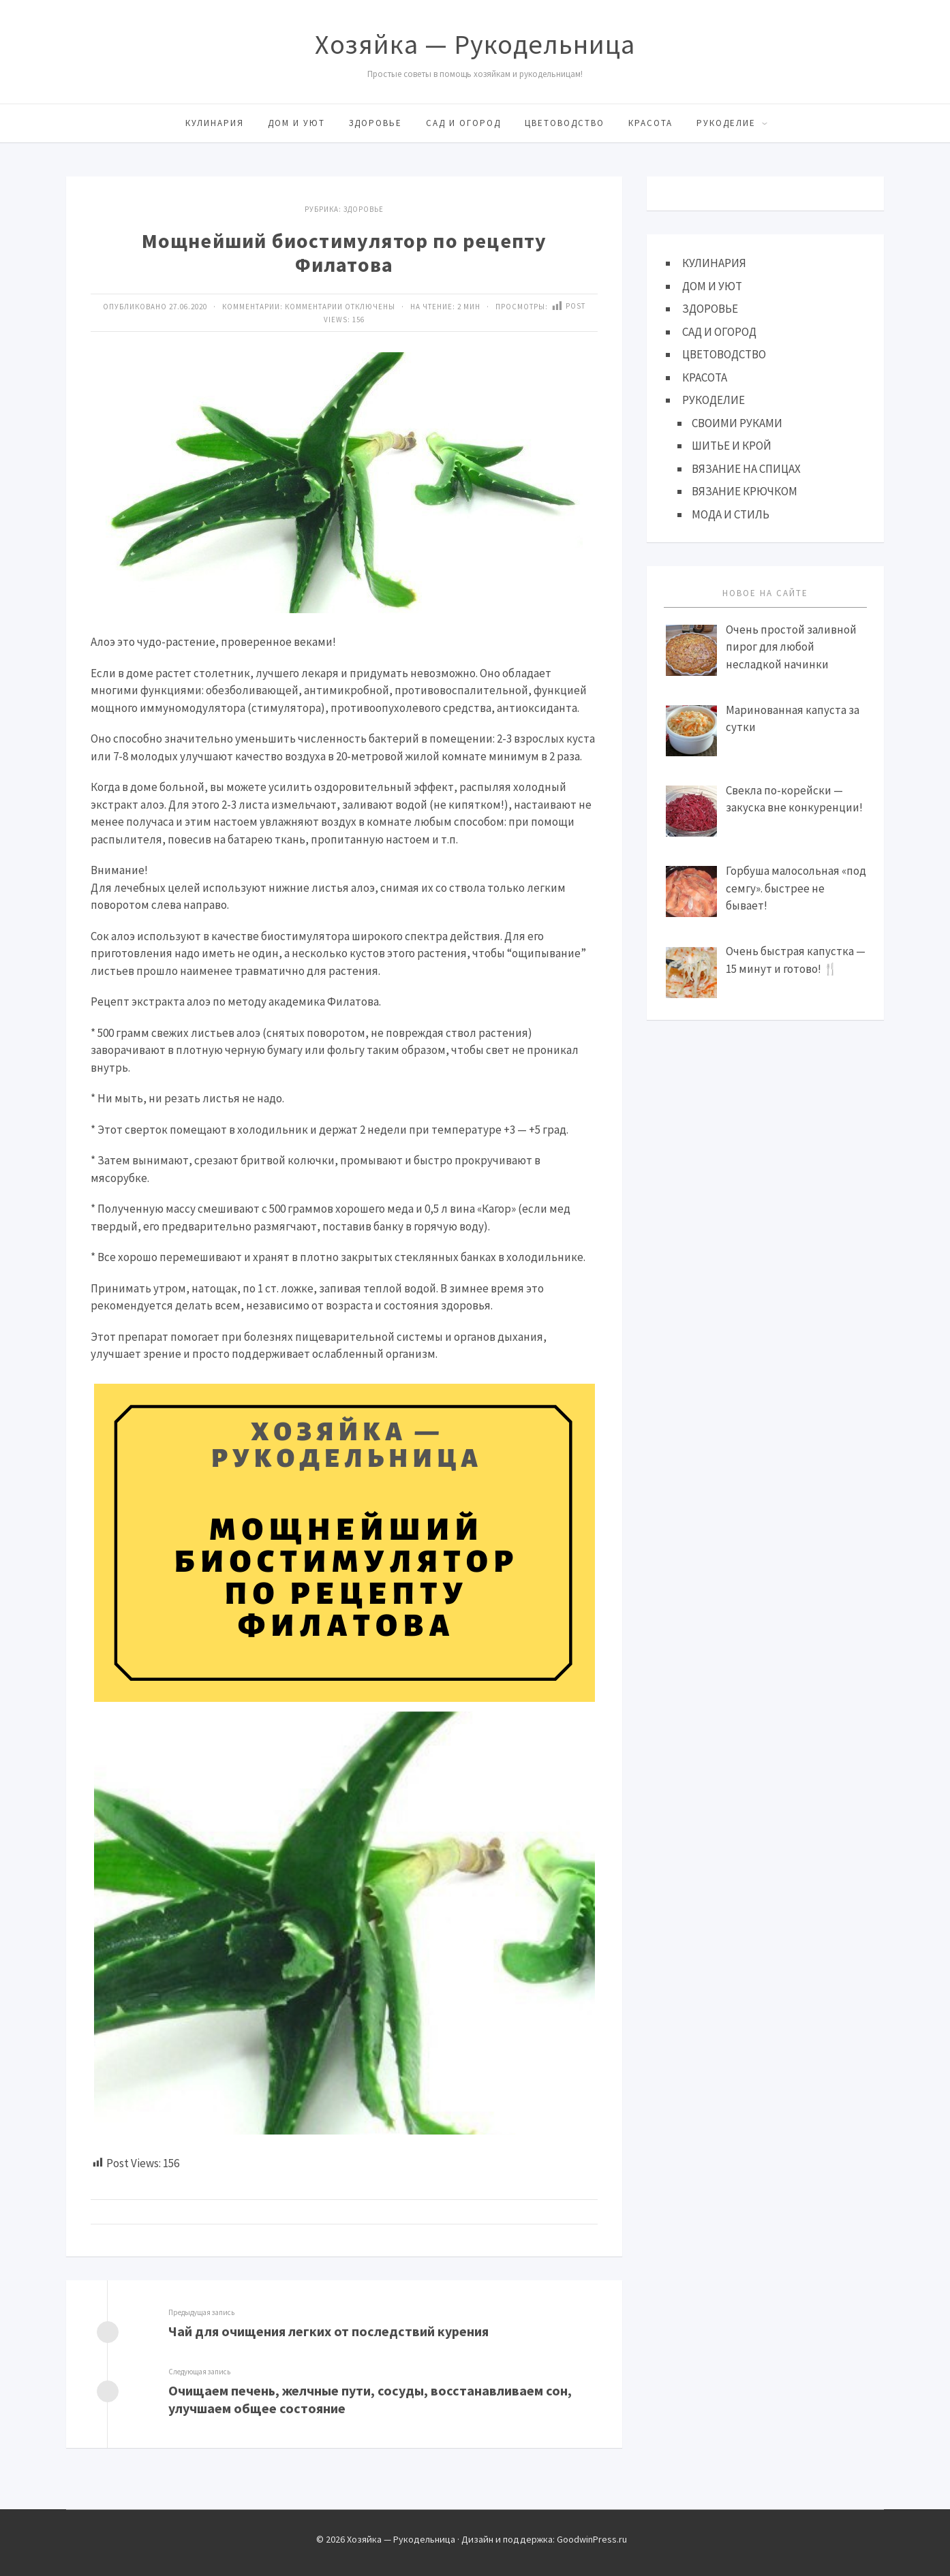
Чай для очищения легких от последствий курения (328, 2331)
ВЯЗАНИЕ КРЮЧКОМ (744, 491)
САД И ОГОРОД (463, 123)
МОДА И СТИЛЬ (730, 514)
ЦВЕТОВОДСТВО (564, 123)
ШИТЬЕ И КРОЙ (731, 445)
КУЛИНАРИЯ (214, 123)
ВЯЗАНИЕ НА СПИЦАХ (746, 468)
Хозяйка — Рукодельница (475, 44)
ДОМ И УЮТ (296, 123)
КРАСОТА (650, 123)
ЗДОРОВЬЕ (375, 123)
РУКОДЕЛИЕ (726, 123)
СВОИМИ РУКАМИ (737, 423)
